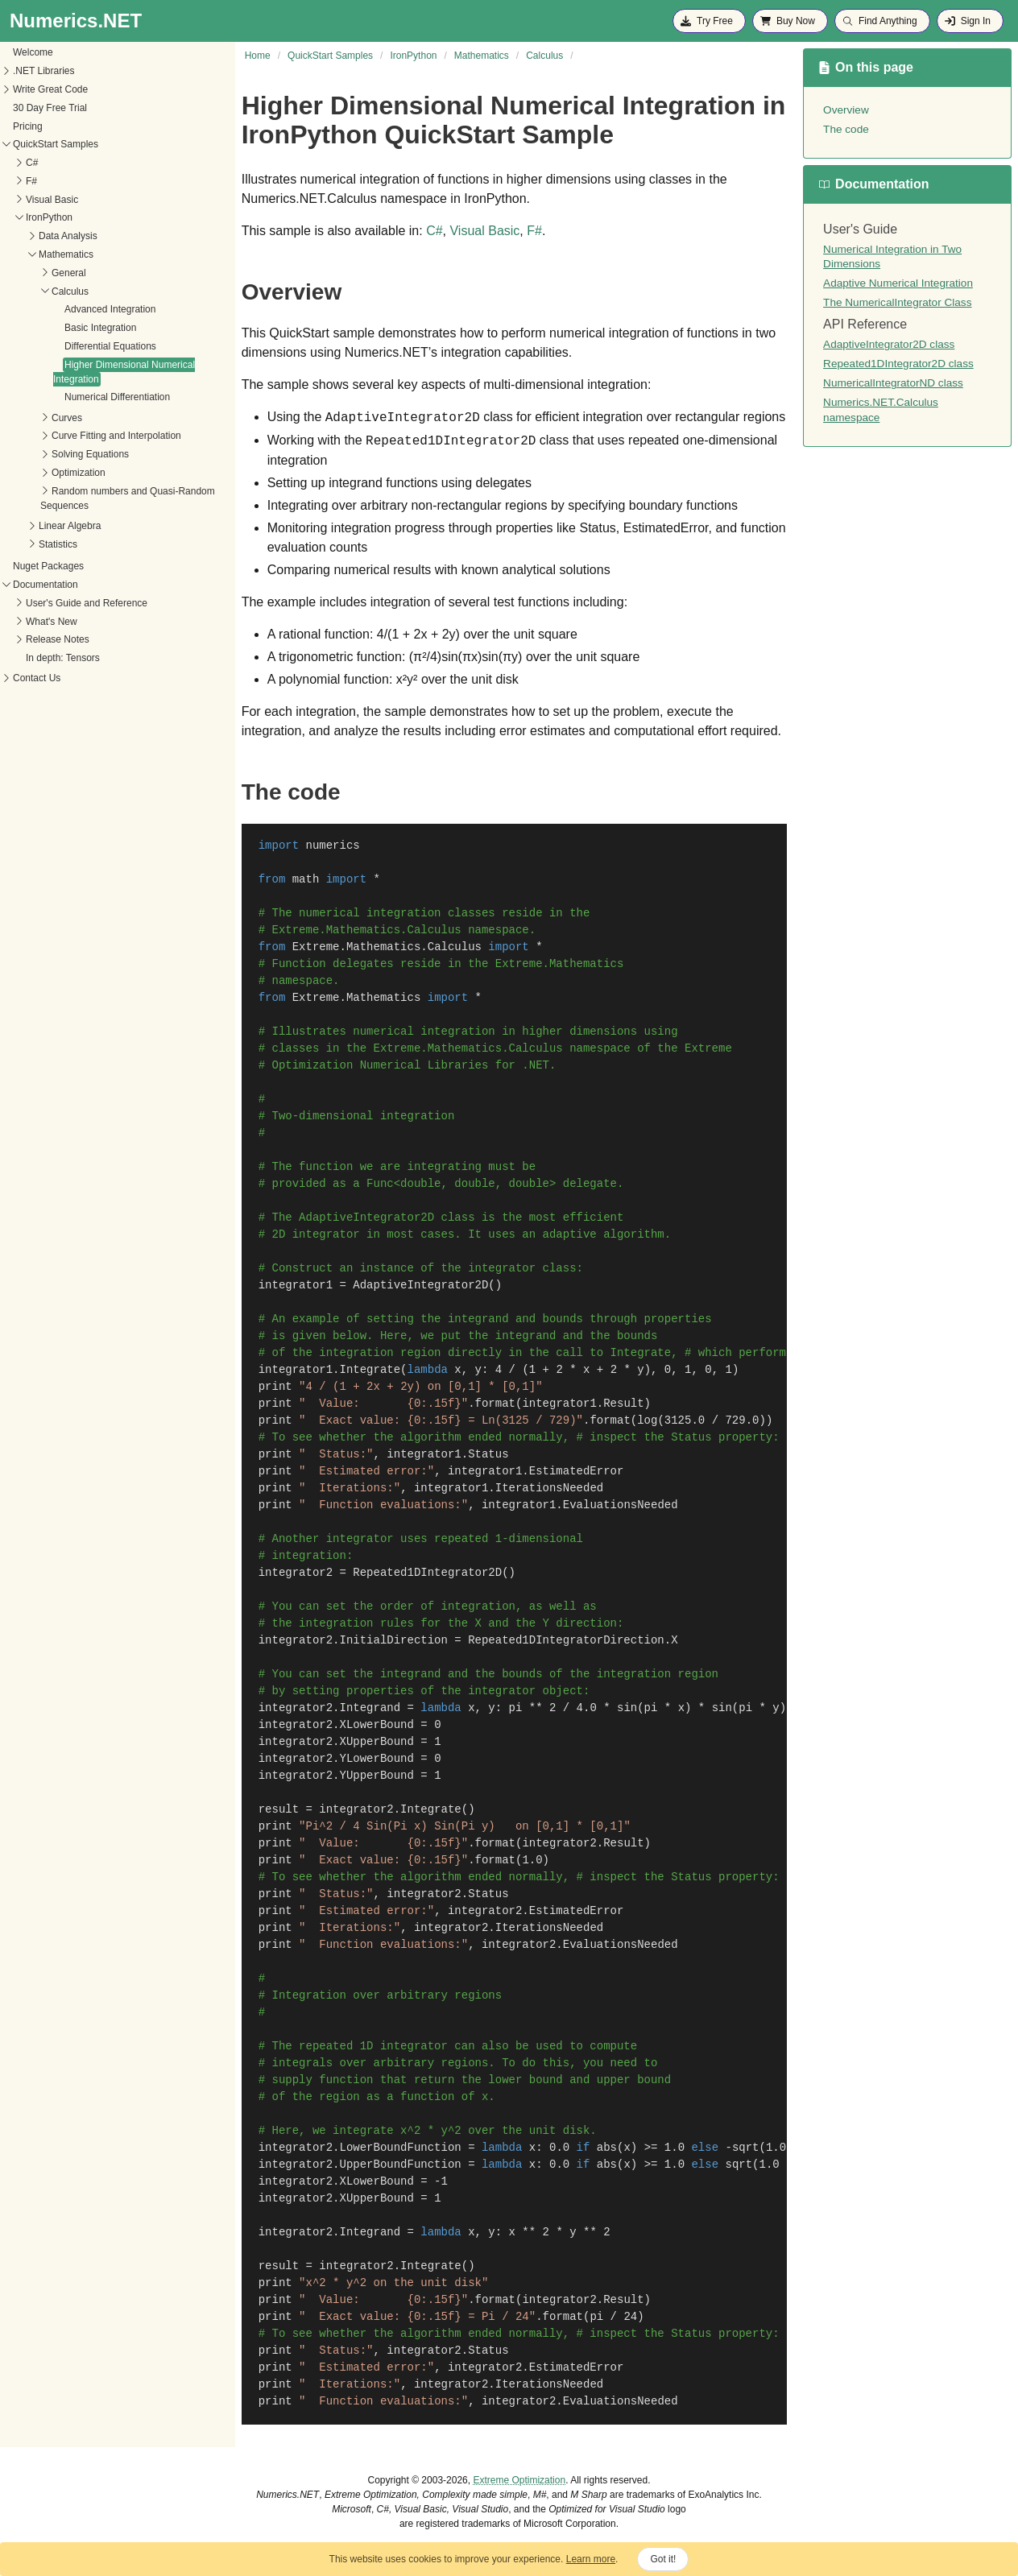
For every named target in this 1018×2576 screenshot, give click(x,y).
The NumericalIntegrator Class (897, 302)
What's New (51, 621)
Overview (846, 110)
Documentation (45, 584)
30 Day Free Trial (50, 108)
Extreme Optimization (519, 2480)
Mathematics (66, 254)
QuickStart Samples (55, 144)
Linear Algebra (70, 525)
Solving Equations (90, 454)
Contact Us (36, 678)
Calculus (70, 291)
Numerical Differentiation (117, 397)
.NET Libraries (43, 70)
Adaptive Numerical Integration (898, 283)
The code (846, 129)
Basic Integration (100, 327)
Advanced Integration (109, 309)
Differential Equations (110, 346)
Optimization (79, 472)
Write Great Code (50, 89)
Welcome (33, 52)
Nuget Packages (48, 566)
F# (31, 181)
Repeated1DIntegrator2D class (898, 364)
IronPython (49, 217)
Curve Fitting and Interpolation (116, 435)
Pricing (28, 126)
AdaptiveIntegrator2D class (888, 344)
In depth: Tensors (63, 658)
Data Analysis (68, 236)
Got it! (663, 2559)
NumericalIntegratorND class (893, 383)
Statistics (58, 544)
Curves (67, 418)
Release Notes (57, 639)
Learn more (590, 2559)
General (69, 273)
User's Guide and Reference (86, 603)
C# (32, 162)
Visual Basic (52, 199)
